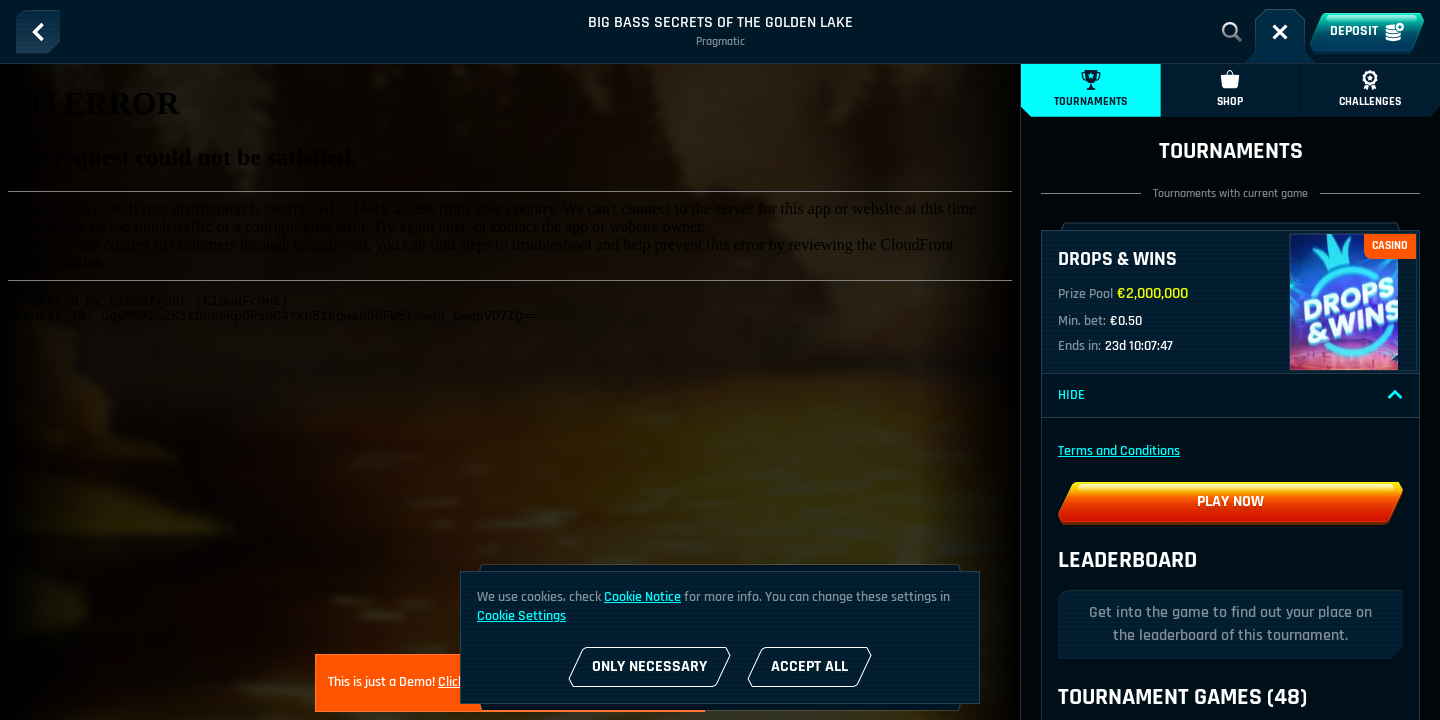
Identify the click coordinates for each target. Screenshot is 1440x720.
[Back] (38, 32)
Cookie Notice (642, 597)
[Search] (1232, 32)
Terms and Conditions (1119, 451)
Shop (1230, 89)
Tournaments (1090, 89)
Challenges (1370, 89)
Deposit (1367, 32)
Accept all (809, 666)
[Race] (1280, 32)
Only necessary (649, 666)
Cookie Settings (521, 616)
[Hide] (1395, 395)
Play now (1230, 501)
